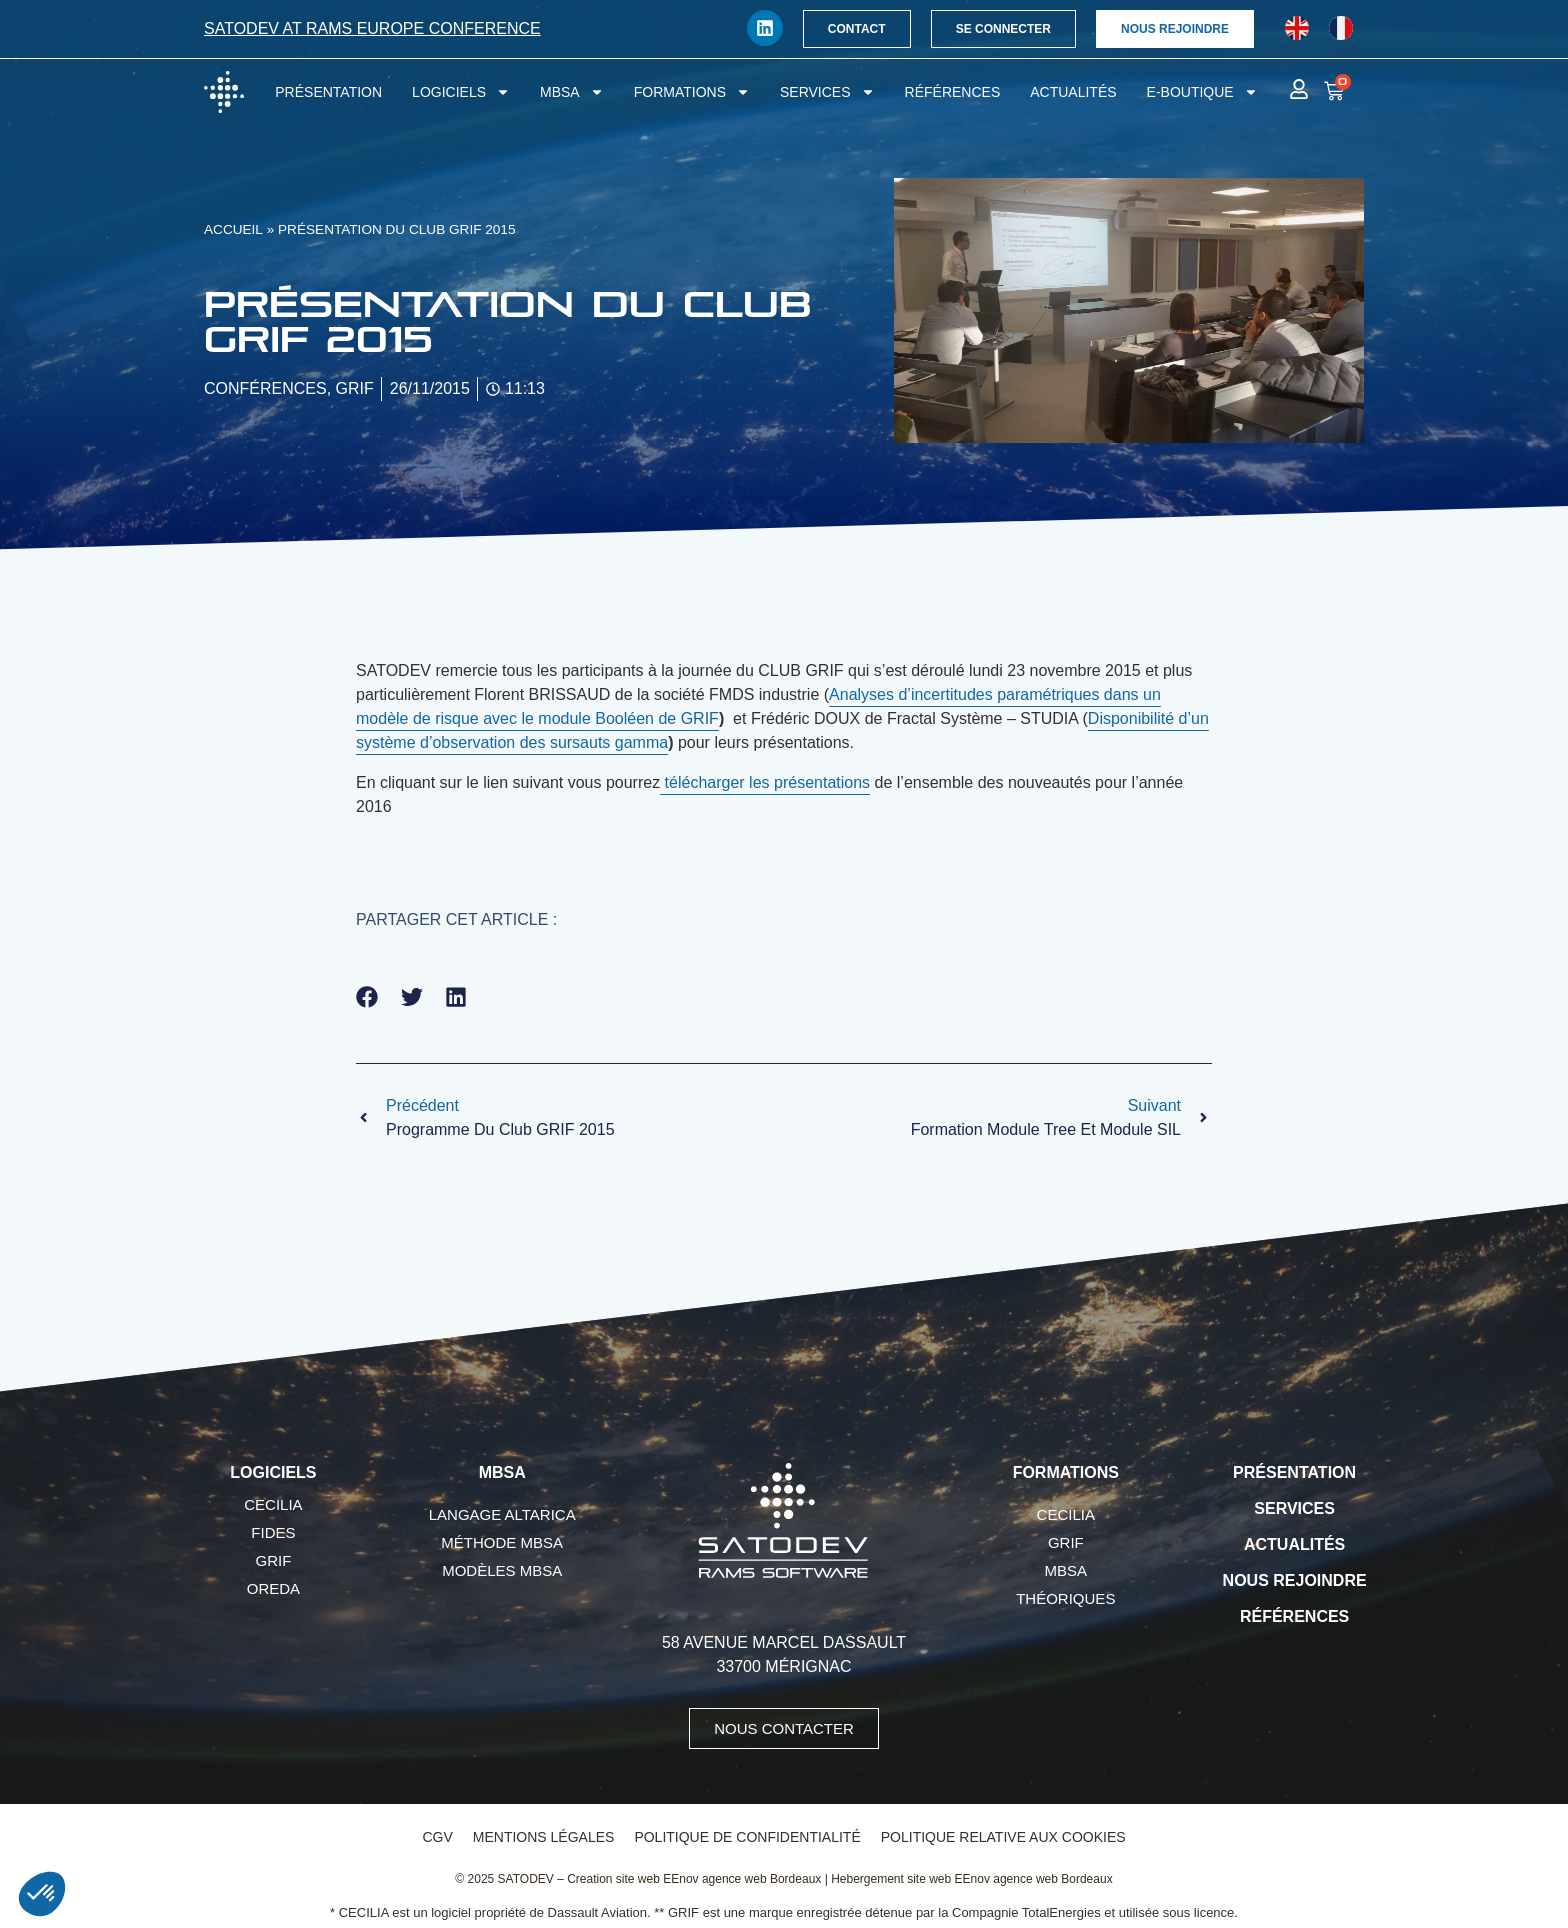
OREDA (273, 1588)
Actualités (1073, 92)
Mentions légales (544, 1837)
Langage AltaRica (502, 1514)
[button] (367, 997)
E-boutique (1202, 92)
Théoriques (1065, 1598)
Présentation (328, 92)
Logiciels (461, 92)
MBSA (572, 92)
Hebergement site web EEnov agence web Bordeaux (972, 1879)
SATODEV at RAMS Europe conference (372, 28)
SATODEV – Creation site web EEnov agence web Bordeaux (660, 1879)
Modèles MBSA (502, 1570)
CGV (437, 1837)
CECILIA (273, 1504)
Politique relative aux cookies (1003, 1837)
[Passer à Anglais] (1297, 28)
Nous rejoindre (1295, 1580)
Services (827, 92)
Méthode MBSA (502, 1542)
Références (953, 92)
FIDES (273, 1532)
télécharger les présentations (765, 782)
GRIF (273, 1560)
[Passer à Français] (1341, 28)
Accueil (233, 229)
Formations (692, 92)
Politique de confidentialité (747, 1837)
